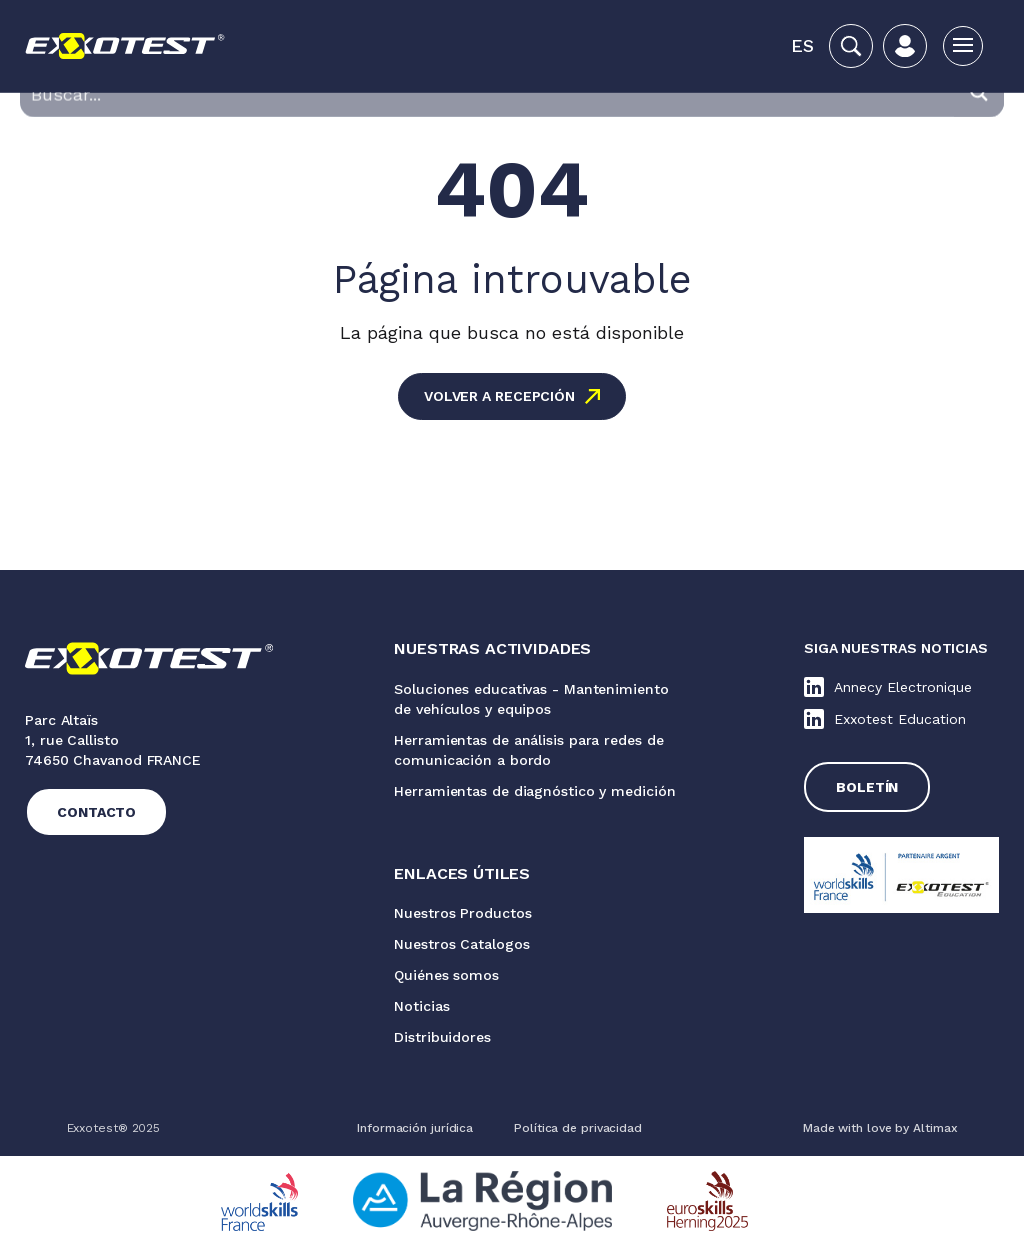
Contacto (96, 812)
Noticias (421, 1006)
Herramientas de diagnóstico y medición (534, 791)
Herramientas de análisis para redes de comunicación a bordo (528, 750)
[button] (802, 46)
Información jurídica (415, 1128)
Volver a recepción (499, 396)
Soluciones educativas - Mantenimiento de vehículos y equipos (531, 699)
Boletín (867, 787)
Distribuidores (442, 1037)
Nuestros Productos (462, 913)
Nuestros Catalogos (461, 944)
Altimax (935, 1128)
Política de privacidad (578, 1128)
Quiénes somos (446, 975)
